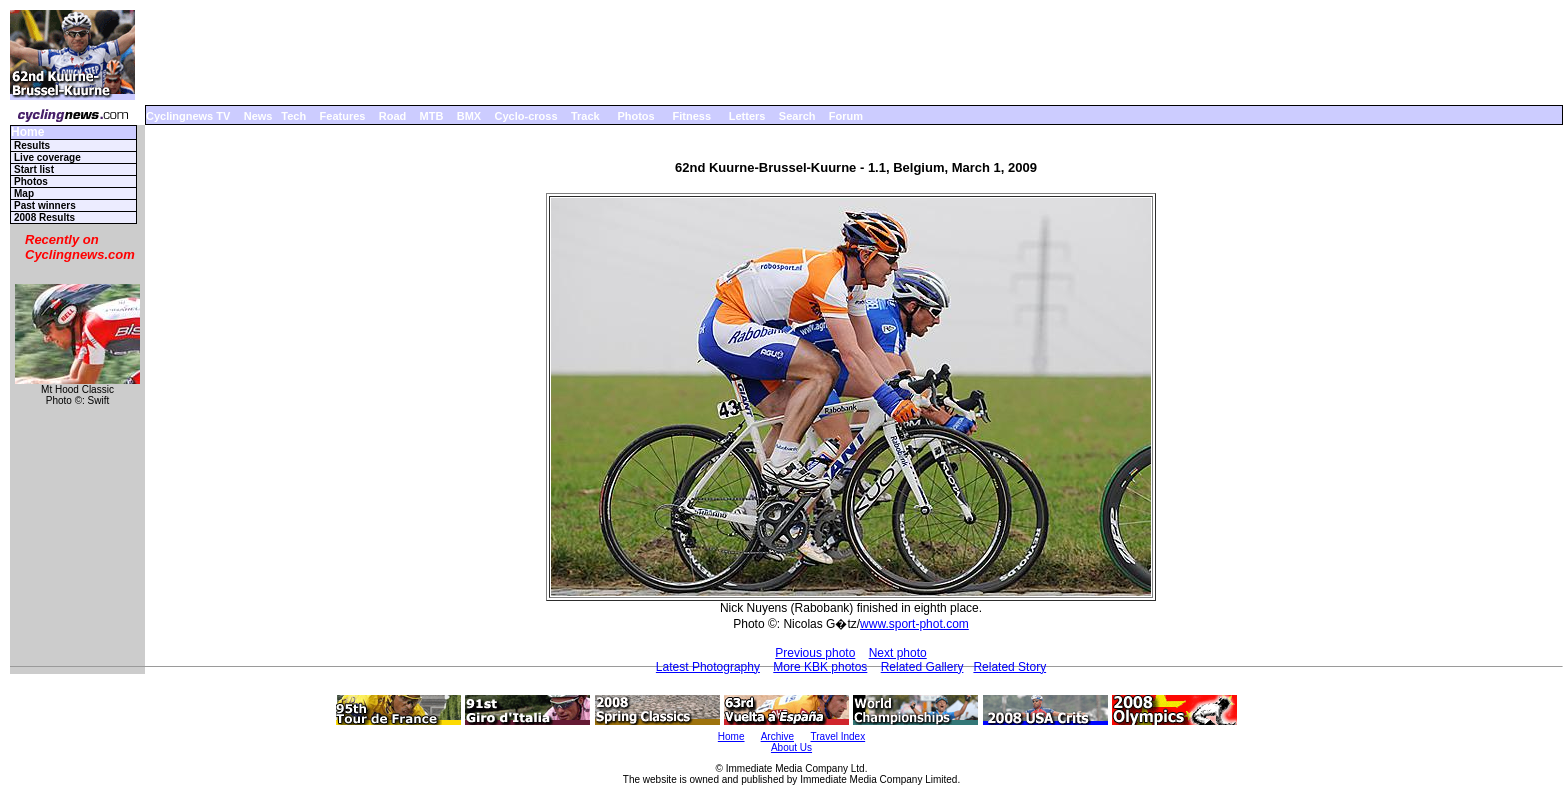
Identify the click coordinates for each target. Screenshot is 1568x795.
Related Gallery (922, 667)
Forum (846, 116)
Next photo (898, 653)
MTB (432, 116)
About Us (791, 747)
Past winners (45, 205)
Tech (293, 116)
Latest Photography (708, 667)
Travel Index (838, 736)
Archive (777, 736)
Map (24, 193)
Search (797, 116)
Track (585, 116)
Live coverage (47, 157)
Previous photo (815, 653)
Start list (34, 169)
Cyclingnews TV (188, 116)
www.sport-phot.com (914, 624)
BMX (469, 116)
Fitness (691, 116)
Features (343, 116)
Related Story (1009, 667)
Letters (747, 116)
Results (32, 145)
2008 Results (44, 217)
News (258, 116)
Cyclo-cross (526, 116)
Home (27, 132)
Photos (635, 116)
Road (393, 116)
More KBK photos (820, 667)
